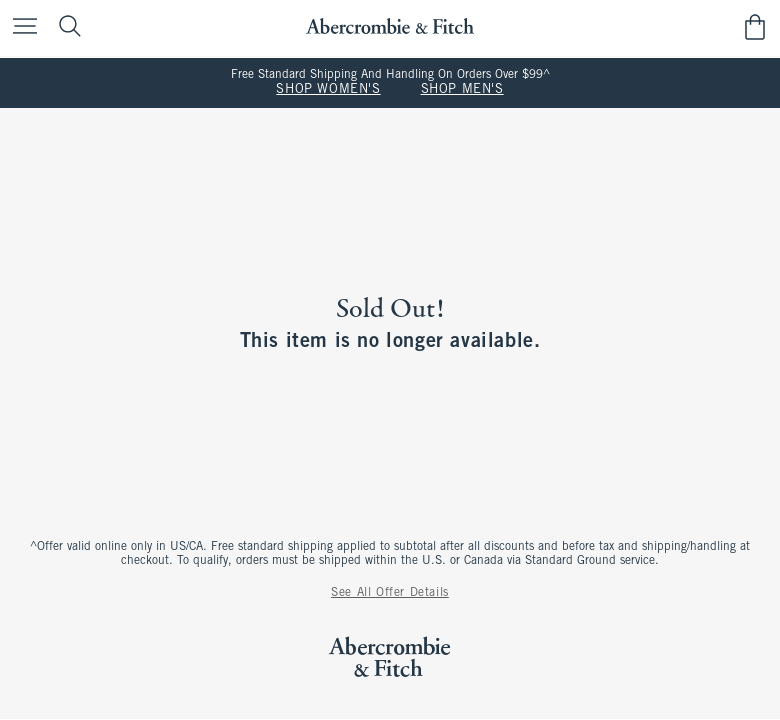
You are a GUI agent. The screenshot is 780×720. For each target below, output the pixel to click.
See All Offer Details (390, 593)
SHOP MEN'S (462, 90)
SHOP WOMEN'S (328, 90)
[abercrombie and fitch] (389, 26)
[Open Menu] (20, 27)
